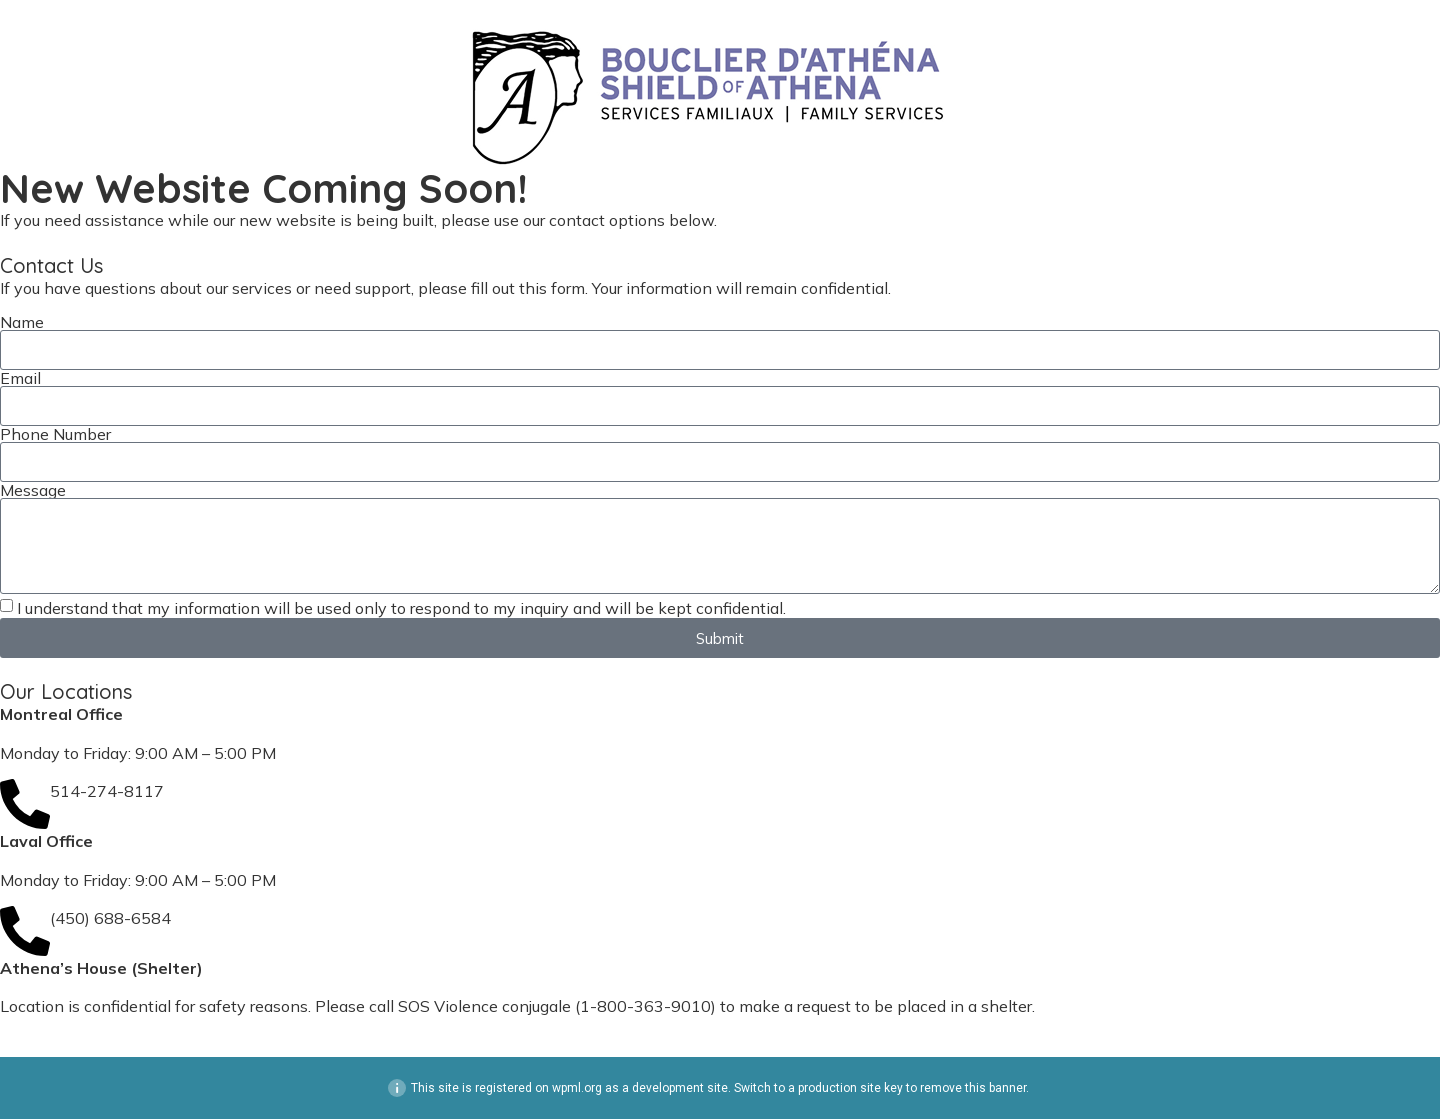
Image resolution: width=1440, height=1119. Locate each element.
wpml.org (577, 1088)
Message (33, 490)
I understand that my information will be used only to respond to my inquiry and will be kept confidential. (401, 608)
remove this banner (973, 1088)
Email (20, 378)
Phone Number (55, 434)
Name (22, 322)
